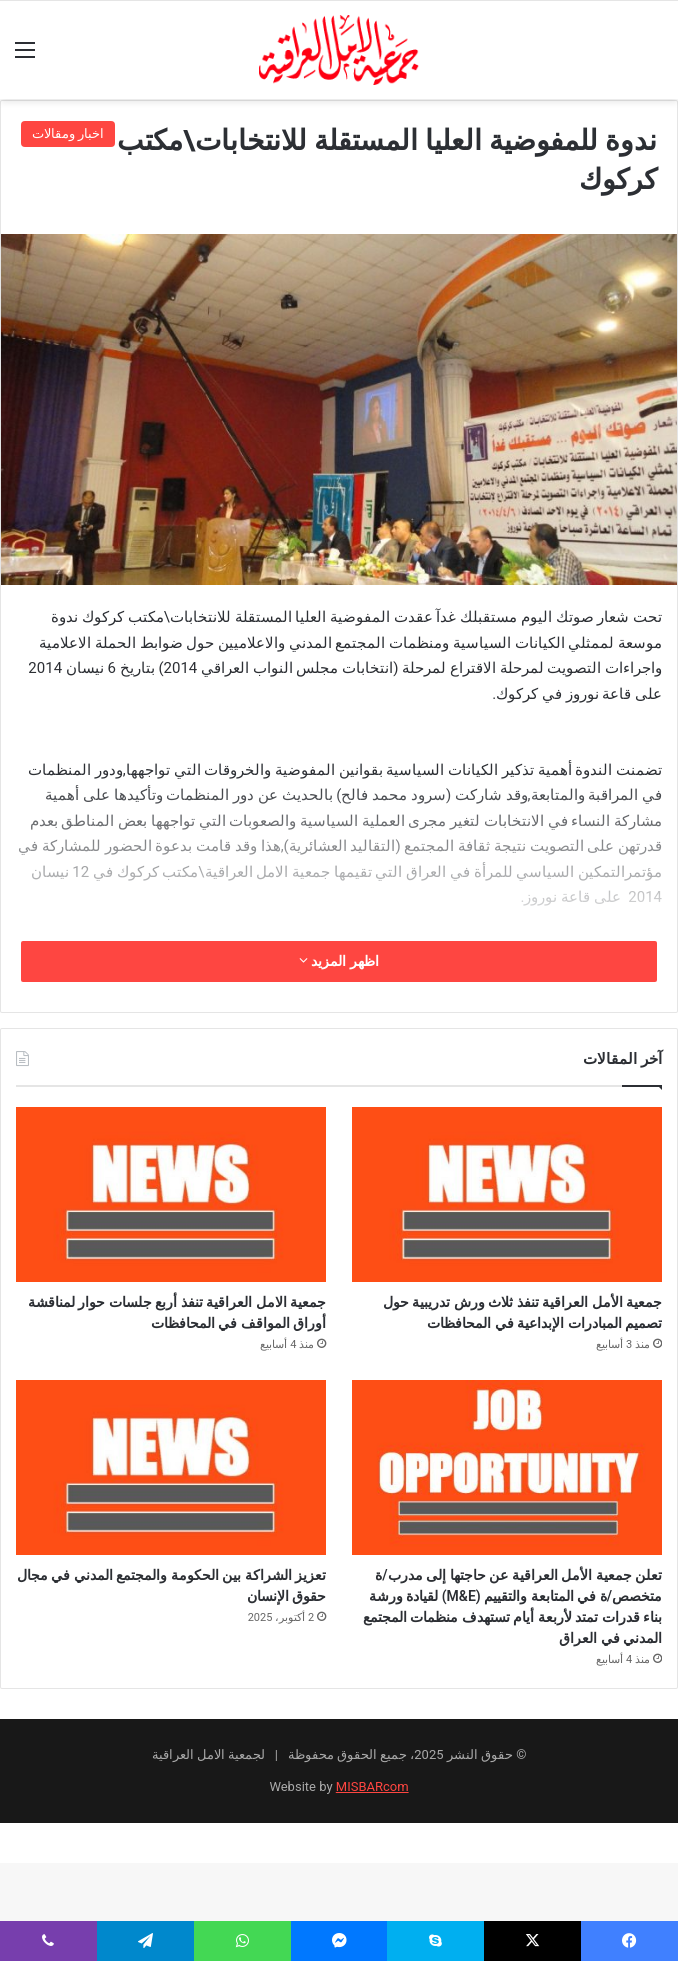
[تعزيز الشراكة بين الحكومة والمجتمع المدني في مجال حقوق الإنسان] (171, 1509)
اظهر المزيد (339, 961)
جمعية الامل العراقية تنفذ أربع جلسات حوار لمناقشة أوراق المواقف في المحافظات (172, 1334)
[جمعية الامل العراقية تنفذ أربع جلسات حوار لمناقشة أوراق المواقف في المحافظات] (171, 1194)
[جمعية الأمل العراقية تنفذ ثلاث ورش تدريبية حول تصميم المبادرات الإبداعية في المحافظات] (507, 1194)
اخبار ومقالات (68, 133)
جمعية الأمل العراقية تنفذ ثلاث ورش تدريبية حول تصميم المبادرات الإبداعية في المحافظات (512, 1334)
